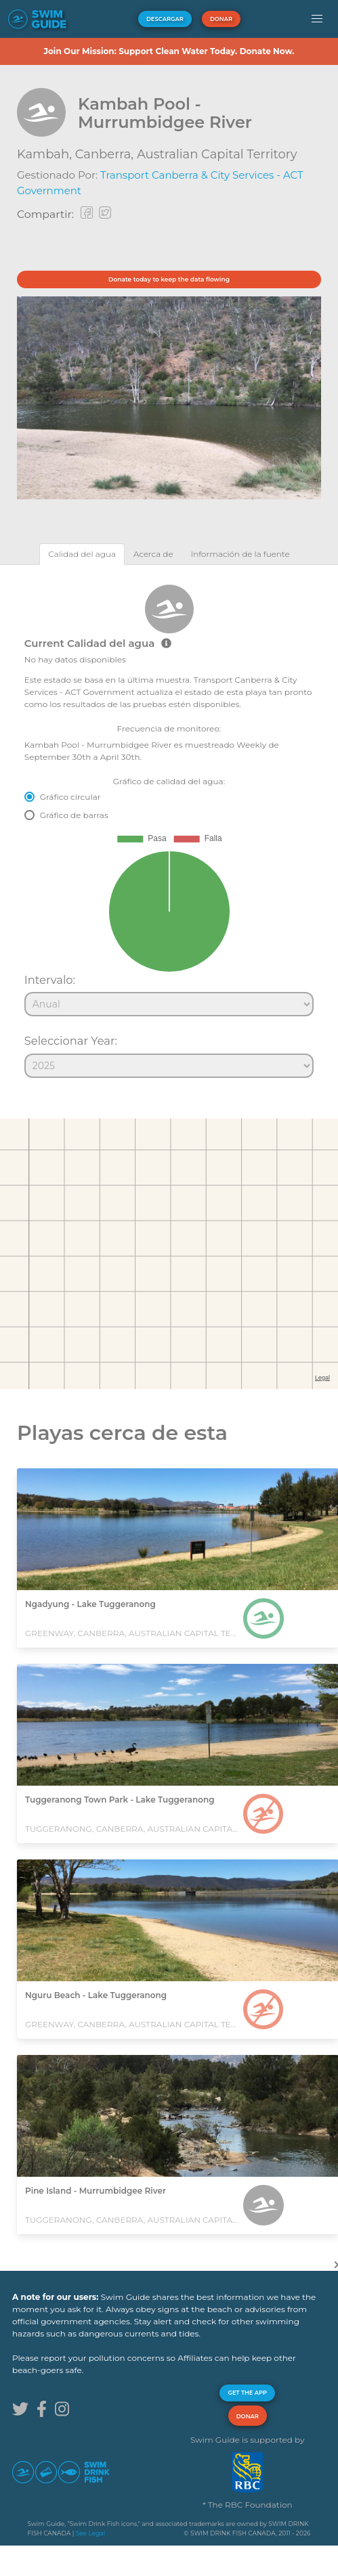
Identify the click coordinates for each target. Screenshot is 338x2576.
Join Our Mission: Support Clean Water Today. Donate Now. (168, 51)
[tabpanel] (169, 825)
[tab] (82, 553)
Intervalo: (49, 980)
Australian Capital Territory (217, 154)
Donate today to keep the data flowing (169, 279)
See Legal (90, 2533)
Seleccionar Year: (70, 1040)
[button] (316, 19)
